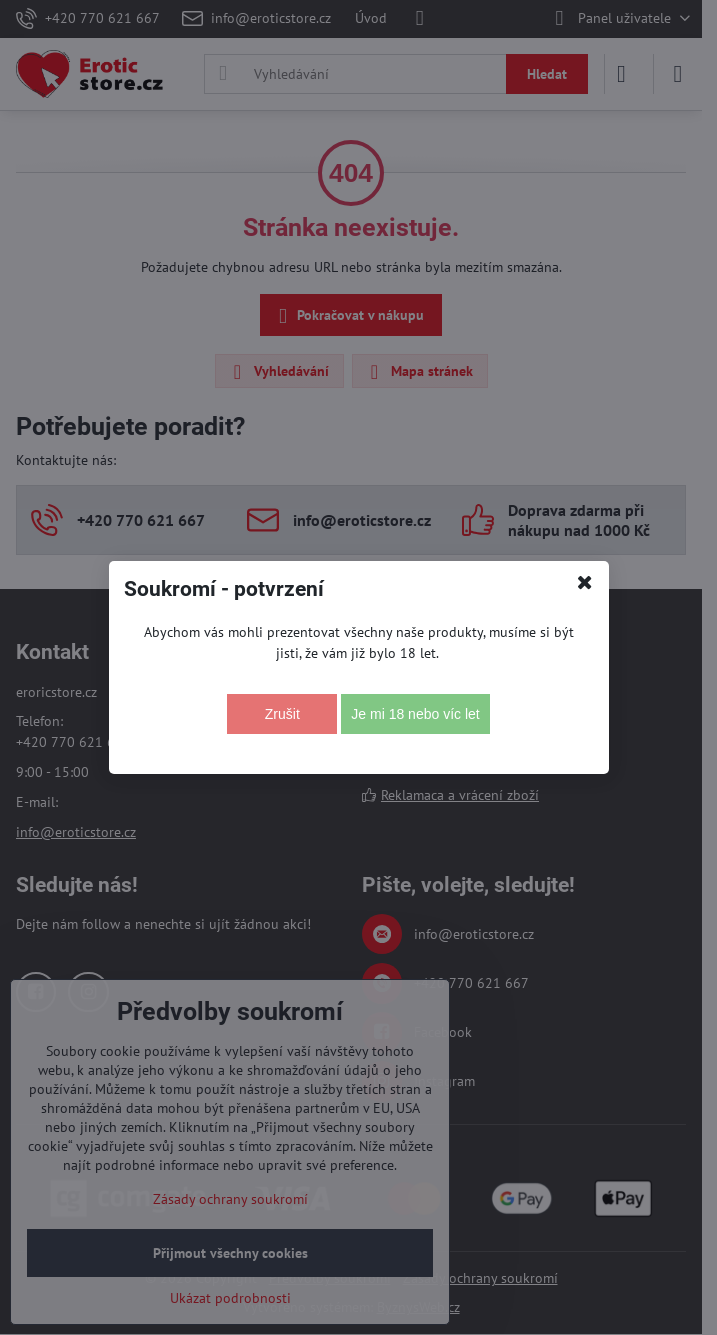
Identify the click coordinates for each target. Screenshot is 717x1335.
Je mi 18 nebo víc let (415, 714)
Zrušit (282, 714)
